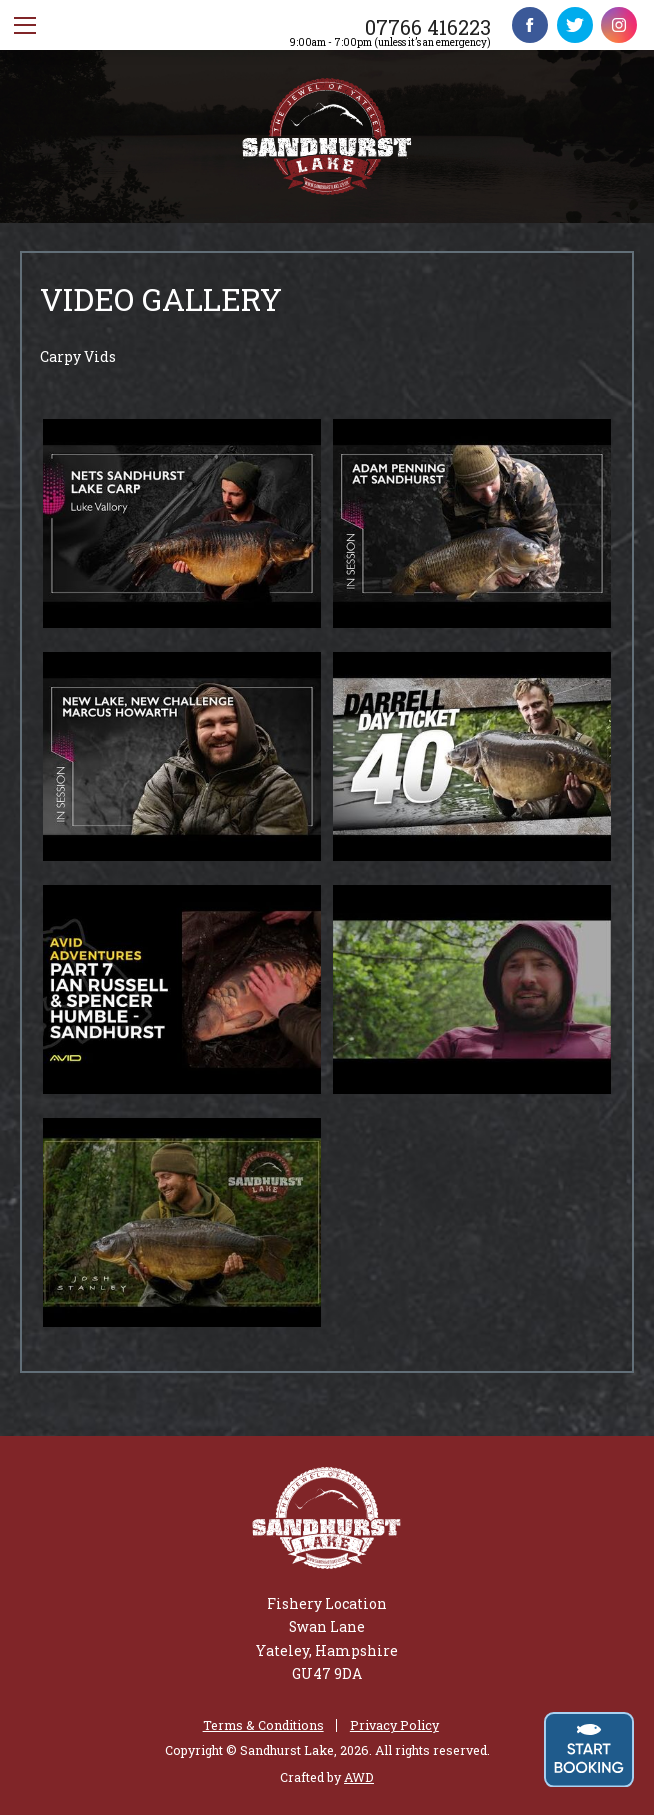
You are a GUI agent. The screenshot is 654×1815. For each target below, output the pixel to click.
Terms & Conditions (263, 1725)
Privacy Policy (394, 1725)
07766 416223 (428, 27)
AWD (359, 1777)
